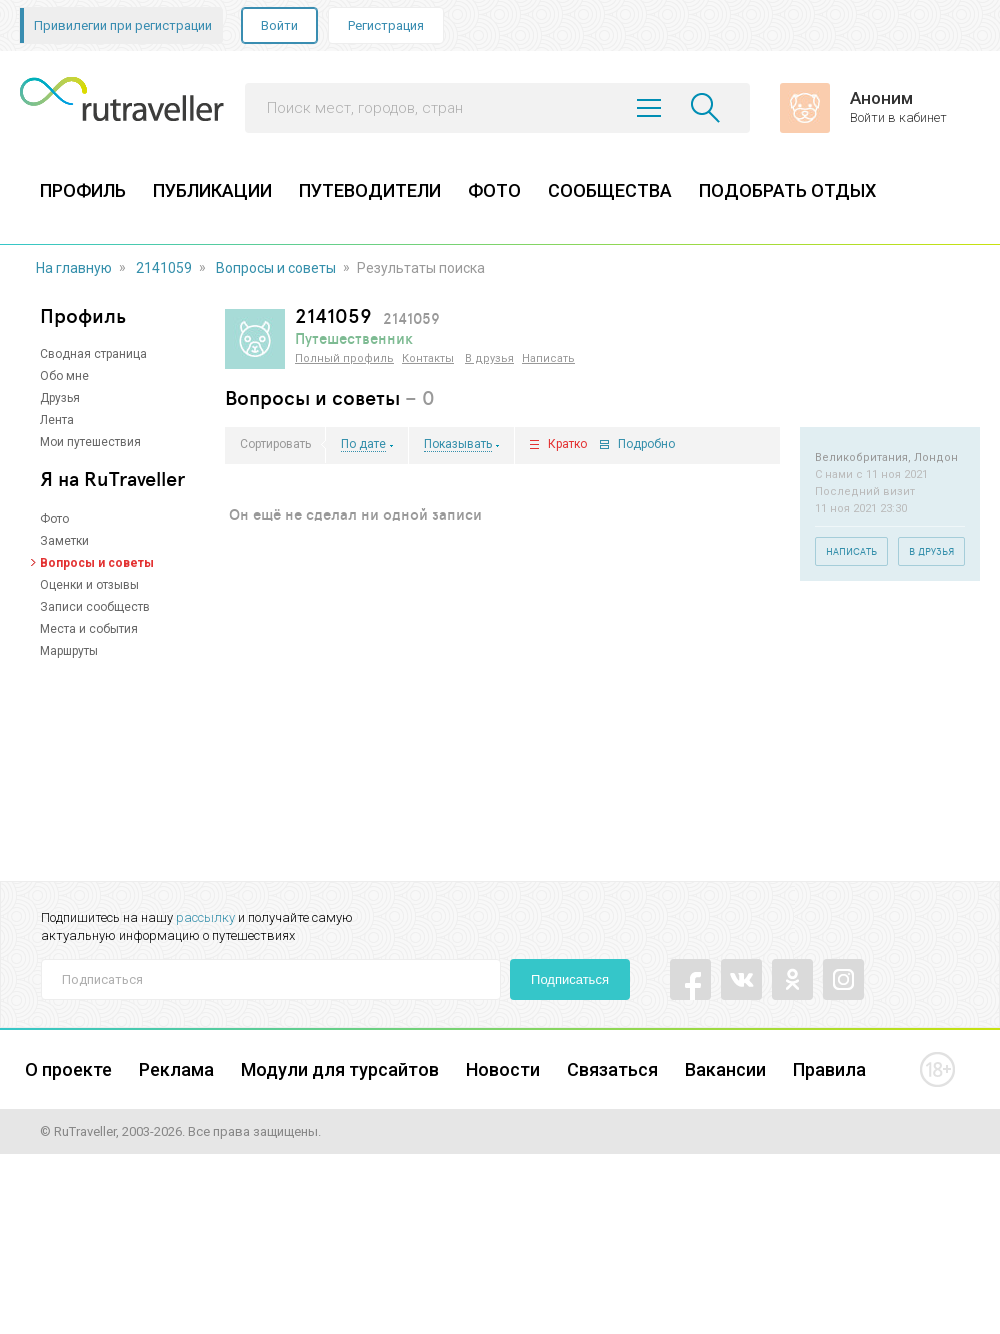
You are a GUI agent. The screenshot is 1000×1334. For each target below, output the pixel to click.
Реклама (176, 1069)
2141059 (164, 268)
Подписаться (570, 979)
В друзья (489, 358)
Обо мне (64, 376)
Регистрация (386, 25)
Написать (548, 358)
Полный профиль (344, 358)
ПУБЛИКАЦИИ (212, 190)
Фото (54, 519)
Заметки (64, 541)
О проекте (68, 1069)
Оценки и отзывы (89, 585)
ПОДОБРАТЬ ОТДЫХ (787, 190)
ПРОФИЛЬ (83, 190)
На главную (74, 268)
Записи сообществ (95, 607)
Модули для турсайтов (340, 1069)
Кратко (567, 444)
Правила (829, 1069)
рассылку (205, 917)
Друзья (60, 398)
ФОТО (494, 190)
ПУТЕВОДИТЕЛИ (370, 190)
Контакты (428, 358)
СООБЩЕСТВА (610, 190)
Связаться (612, 1069)
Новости (503, 1069)
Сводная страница (93, 354)
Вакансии (725, 1069)
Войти (279, 25)
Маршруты (69, 651)
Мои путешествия (90, 442)
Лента (57, 420)
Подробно (646, 444)
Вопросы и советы (276, 268)
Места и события (89, 629)
